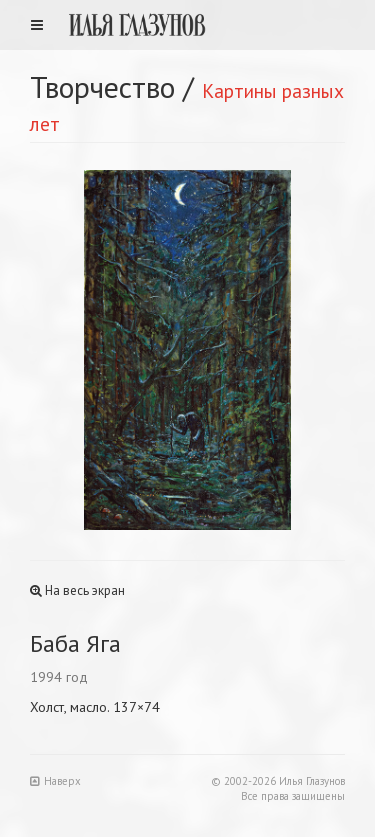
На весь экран (77, 590)
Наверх (55, 781)
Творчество (102, 86)
